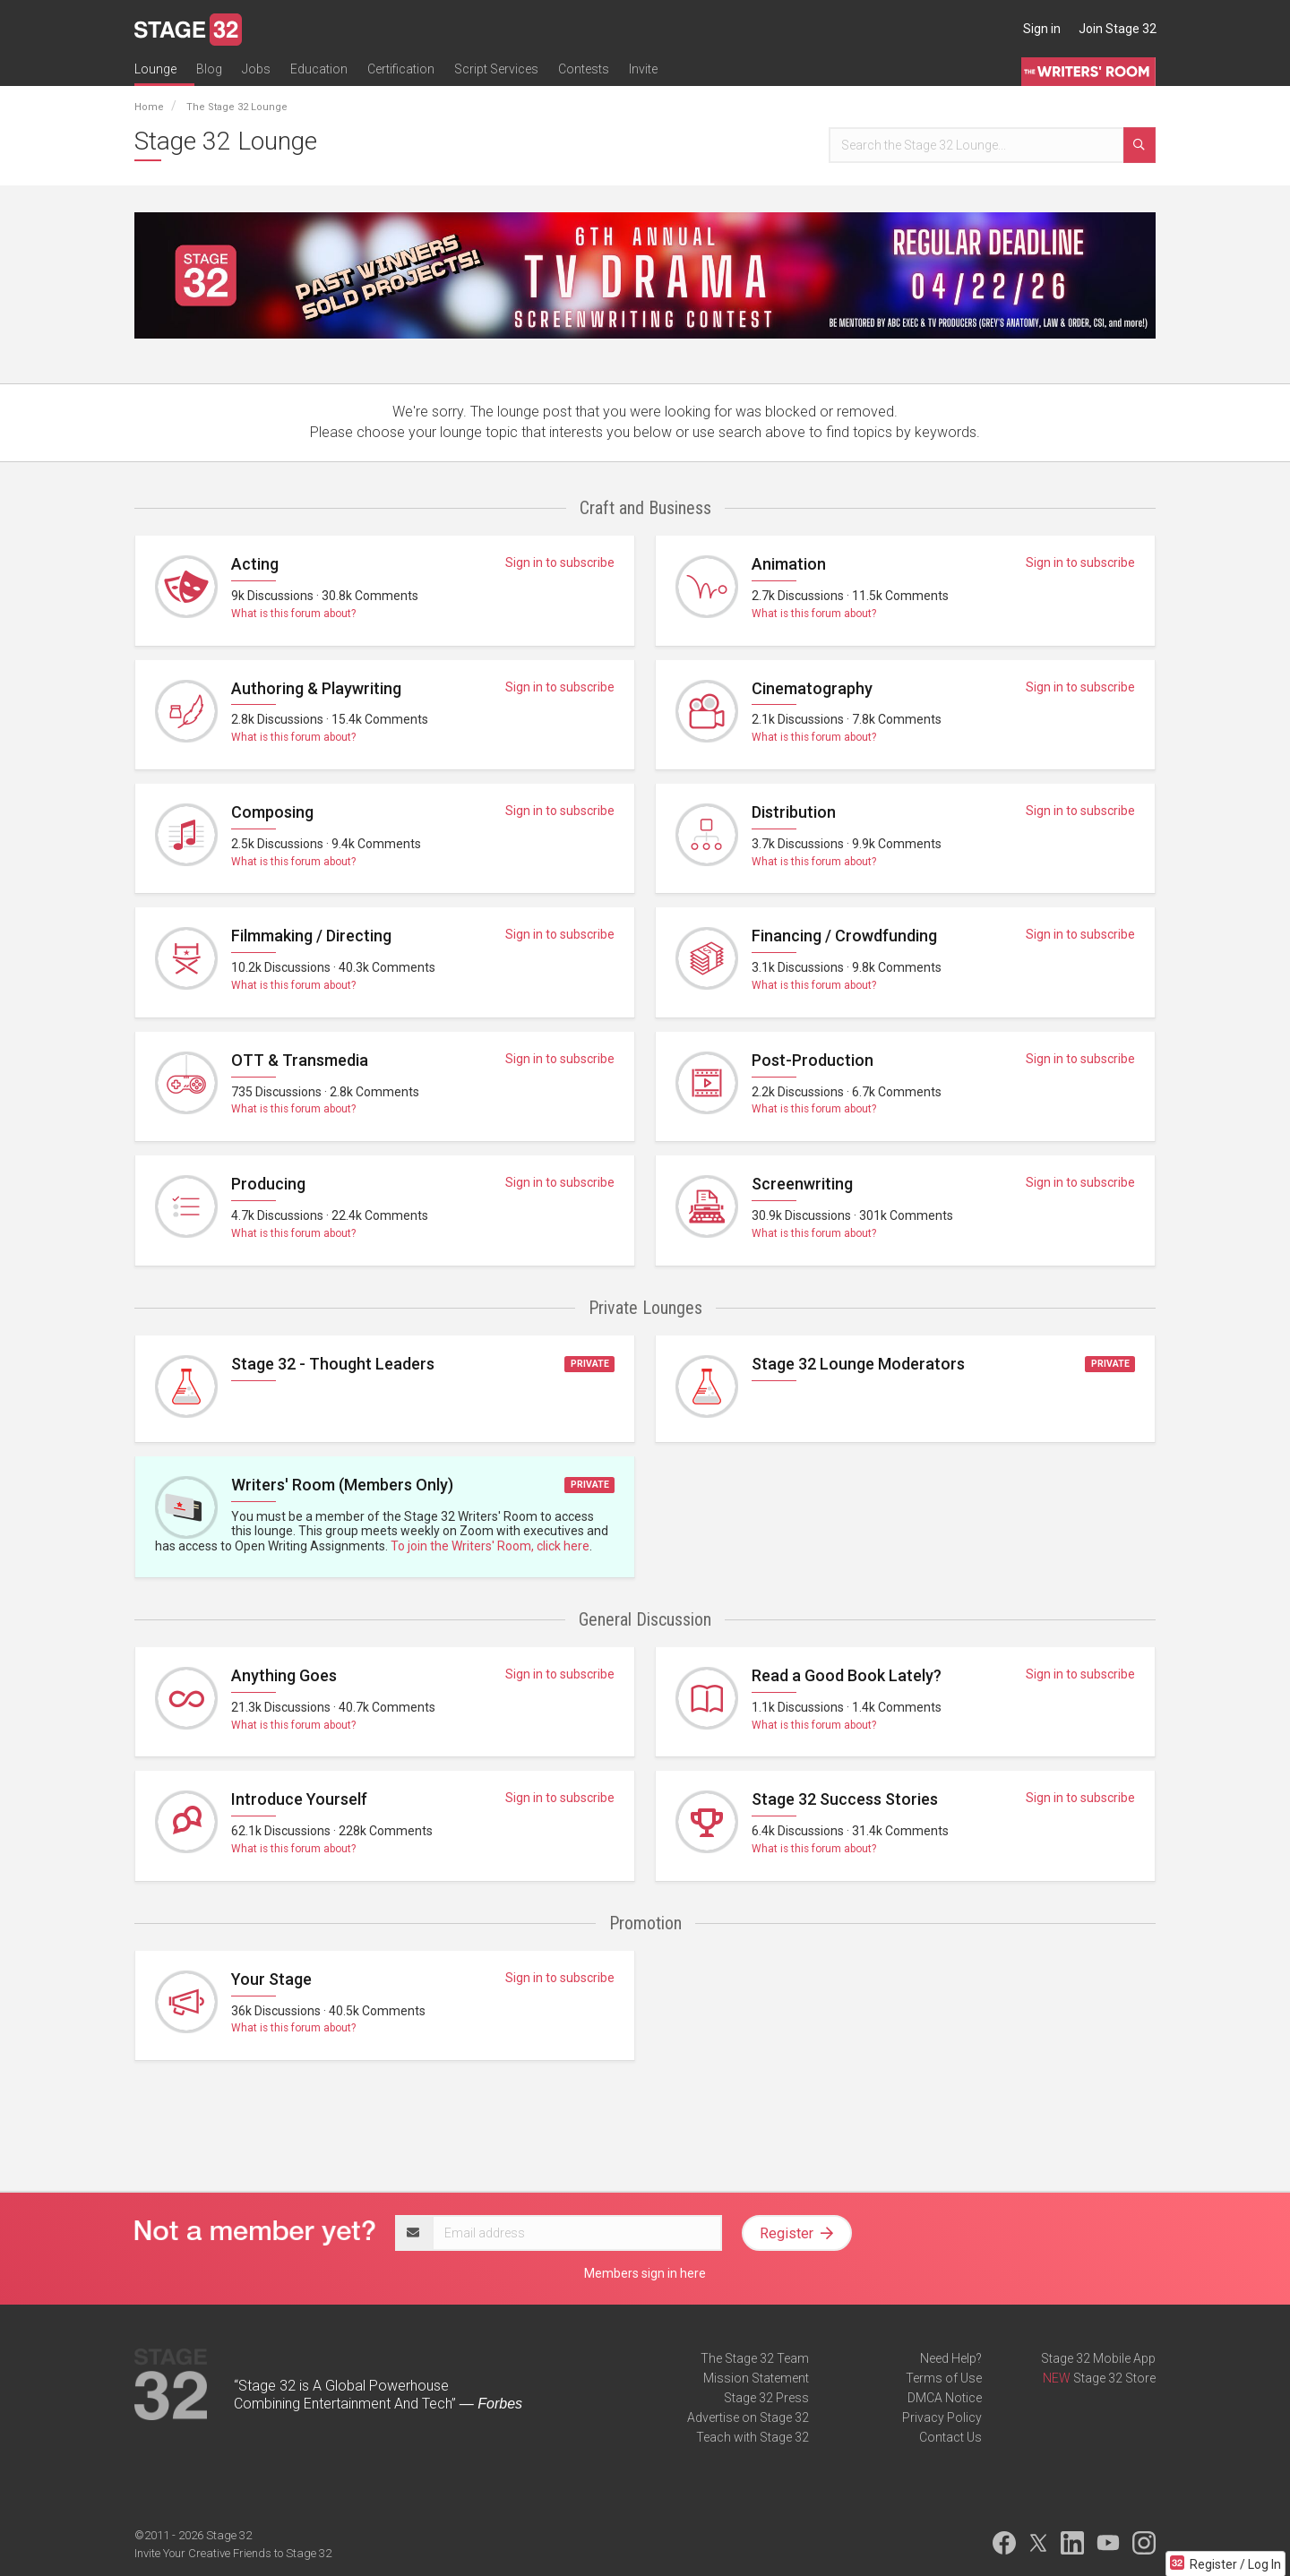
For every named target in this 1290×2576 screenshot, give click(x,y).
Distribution (794, 812)
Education (319, 69)
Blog (209, 69)
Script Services (496, 69)
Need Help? (951, 2358)
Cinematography (812, 688)
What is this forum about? (293, 613)
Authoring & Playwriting (316, 688)
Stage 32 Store (1114, 2378)
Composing (272, 812)
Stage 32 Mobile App (1098, 2358)
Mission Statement (756, 2378)
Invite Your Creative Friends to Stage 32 (232, 2553)
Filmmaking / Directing (311, 935)
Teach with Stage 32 (752, 2437)
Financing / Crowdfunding (844, 935)
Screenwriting (802, 1183)
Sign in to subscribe (560, 562)
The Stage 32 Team (755, 2358)
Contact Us (950, 2437)
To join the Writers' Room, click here (490, 1546)
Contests (583, 69)
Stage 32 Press (766, 2398)
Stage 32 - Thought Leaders (332, 1363)
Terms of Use (944, 2378)
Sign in (1042, 28)
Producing (268, 1183)
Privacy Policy (942, 2417)
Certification (400, 69)
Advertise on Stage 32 (748, 2417)
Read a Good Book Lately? (847, 1675)
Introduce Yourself (299, 1799)
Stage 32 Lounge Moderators (858, 1363)
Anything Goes (284, 1675)
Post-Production (812, 1060)
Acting (255, 563)
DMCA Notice (944, 2398)
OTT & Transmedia (299, 1060)
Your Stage (271, 1979)
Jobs (256, 69)
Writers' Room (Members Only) (342, 1484)
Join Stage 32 (1118, 28)
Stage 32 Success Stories (845, 1799)
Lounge (155, 69)
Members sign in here (645, 2273)
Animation (789, 563)
